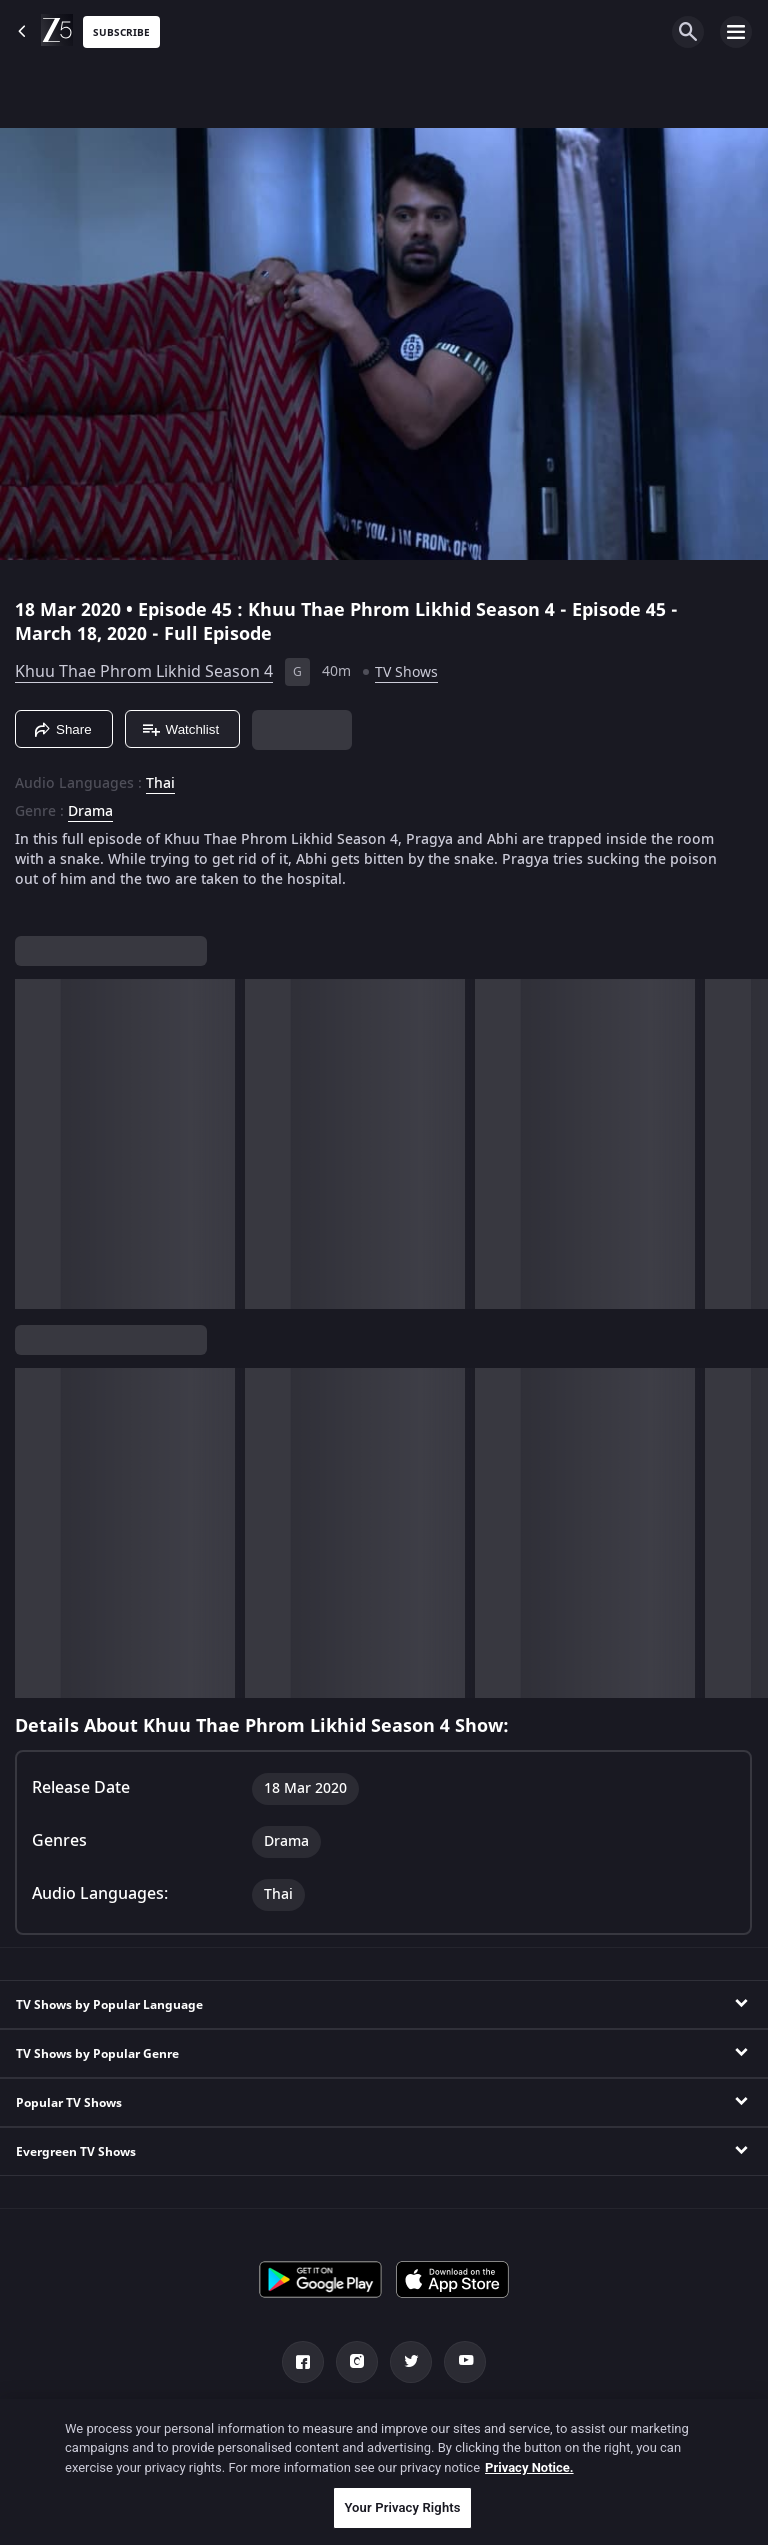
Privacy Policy (422, 2422)
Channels (97, 2422)
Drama (90, 812)
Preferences (664, 2422)
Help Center (303, 2422)
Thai (160, 784)
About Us (196, 2422)
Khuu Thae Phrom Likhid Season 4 (144, 672)
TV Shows (406, 672)
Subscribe (121, 32)
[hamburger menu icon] (736, 32)
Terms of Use (545, 2422)
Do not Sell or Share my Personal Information (313, 2458)
